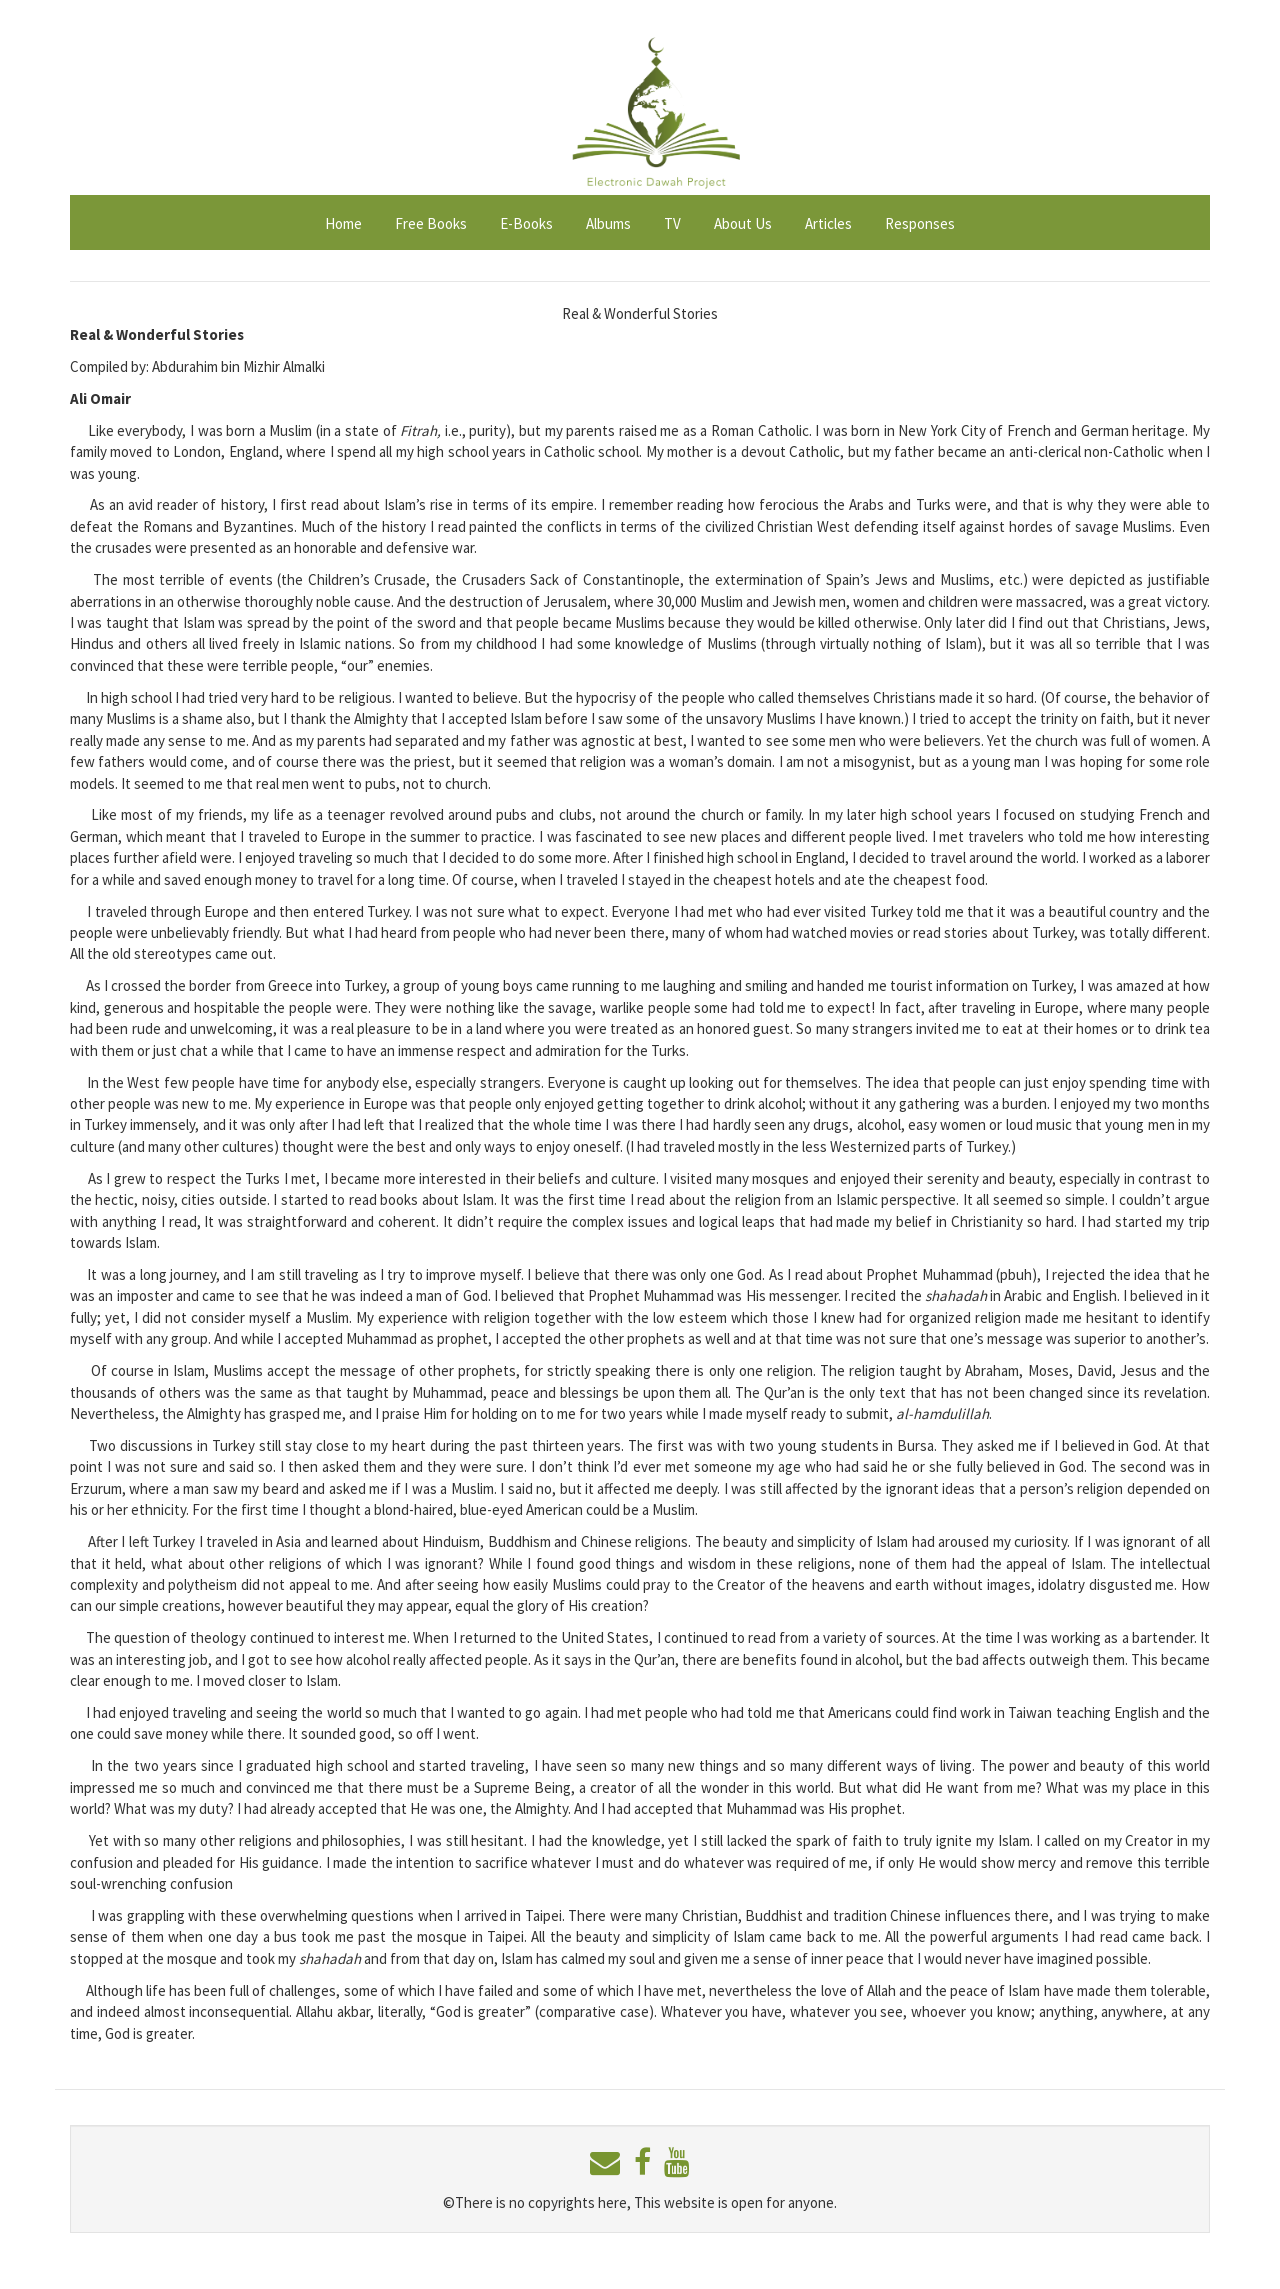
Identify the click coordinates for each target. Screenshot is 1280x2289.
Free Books (431, 223)
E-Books (526, 223)
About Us (743, 223)
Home (343, 223)
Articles (828, 223)
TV (672, 223)
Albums (608, 223)
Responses (920, 223)
